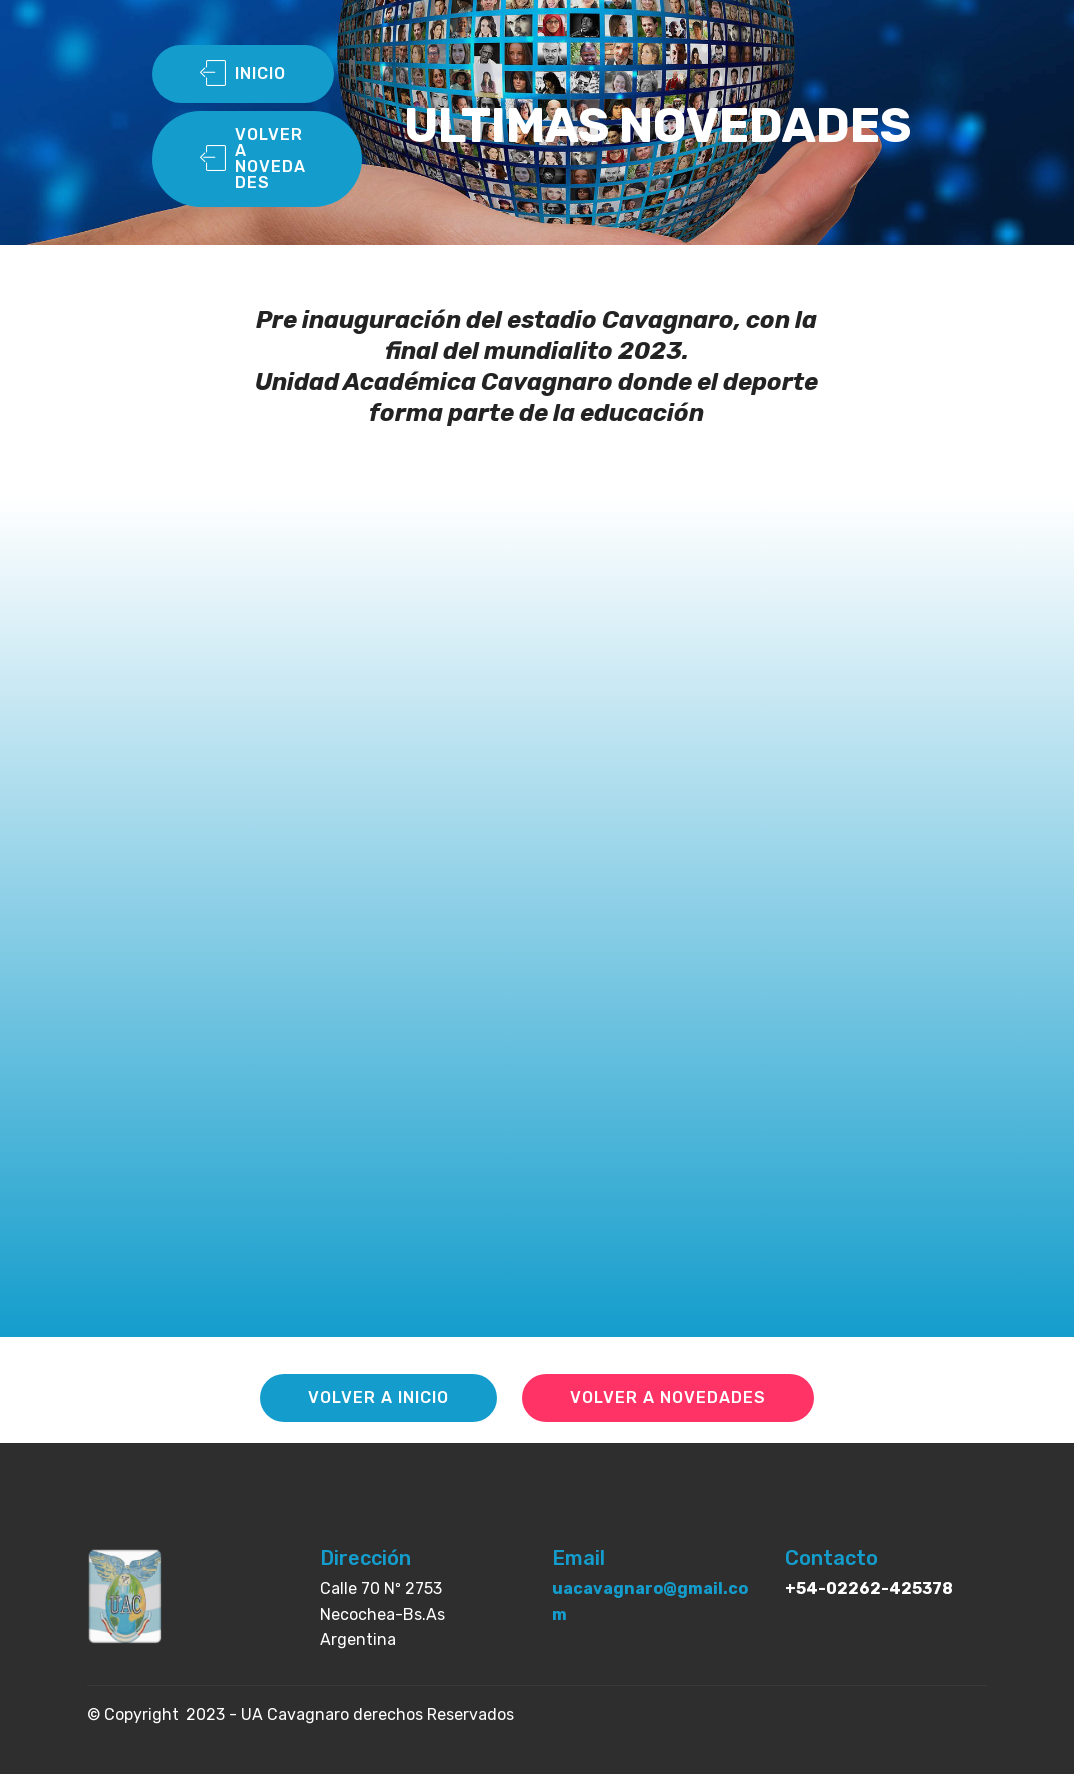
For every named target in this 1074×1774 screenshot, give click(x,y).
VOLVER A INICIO (378, 1397)
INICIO (243, 74)
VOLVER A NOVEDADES (253, 158)
